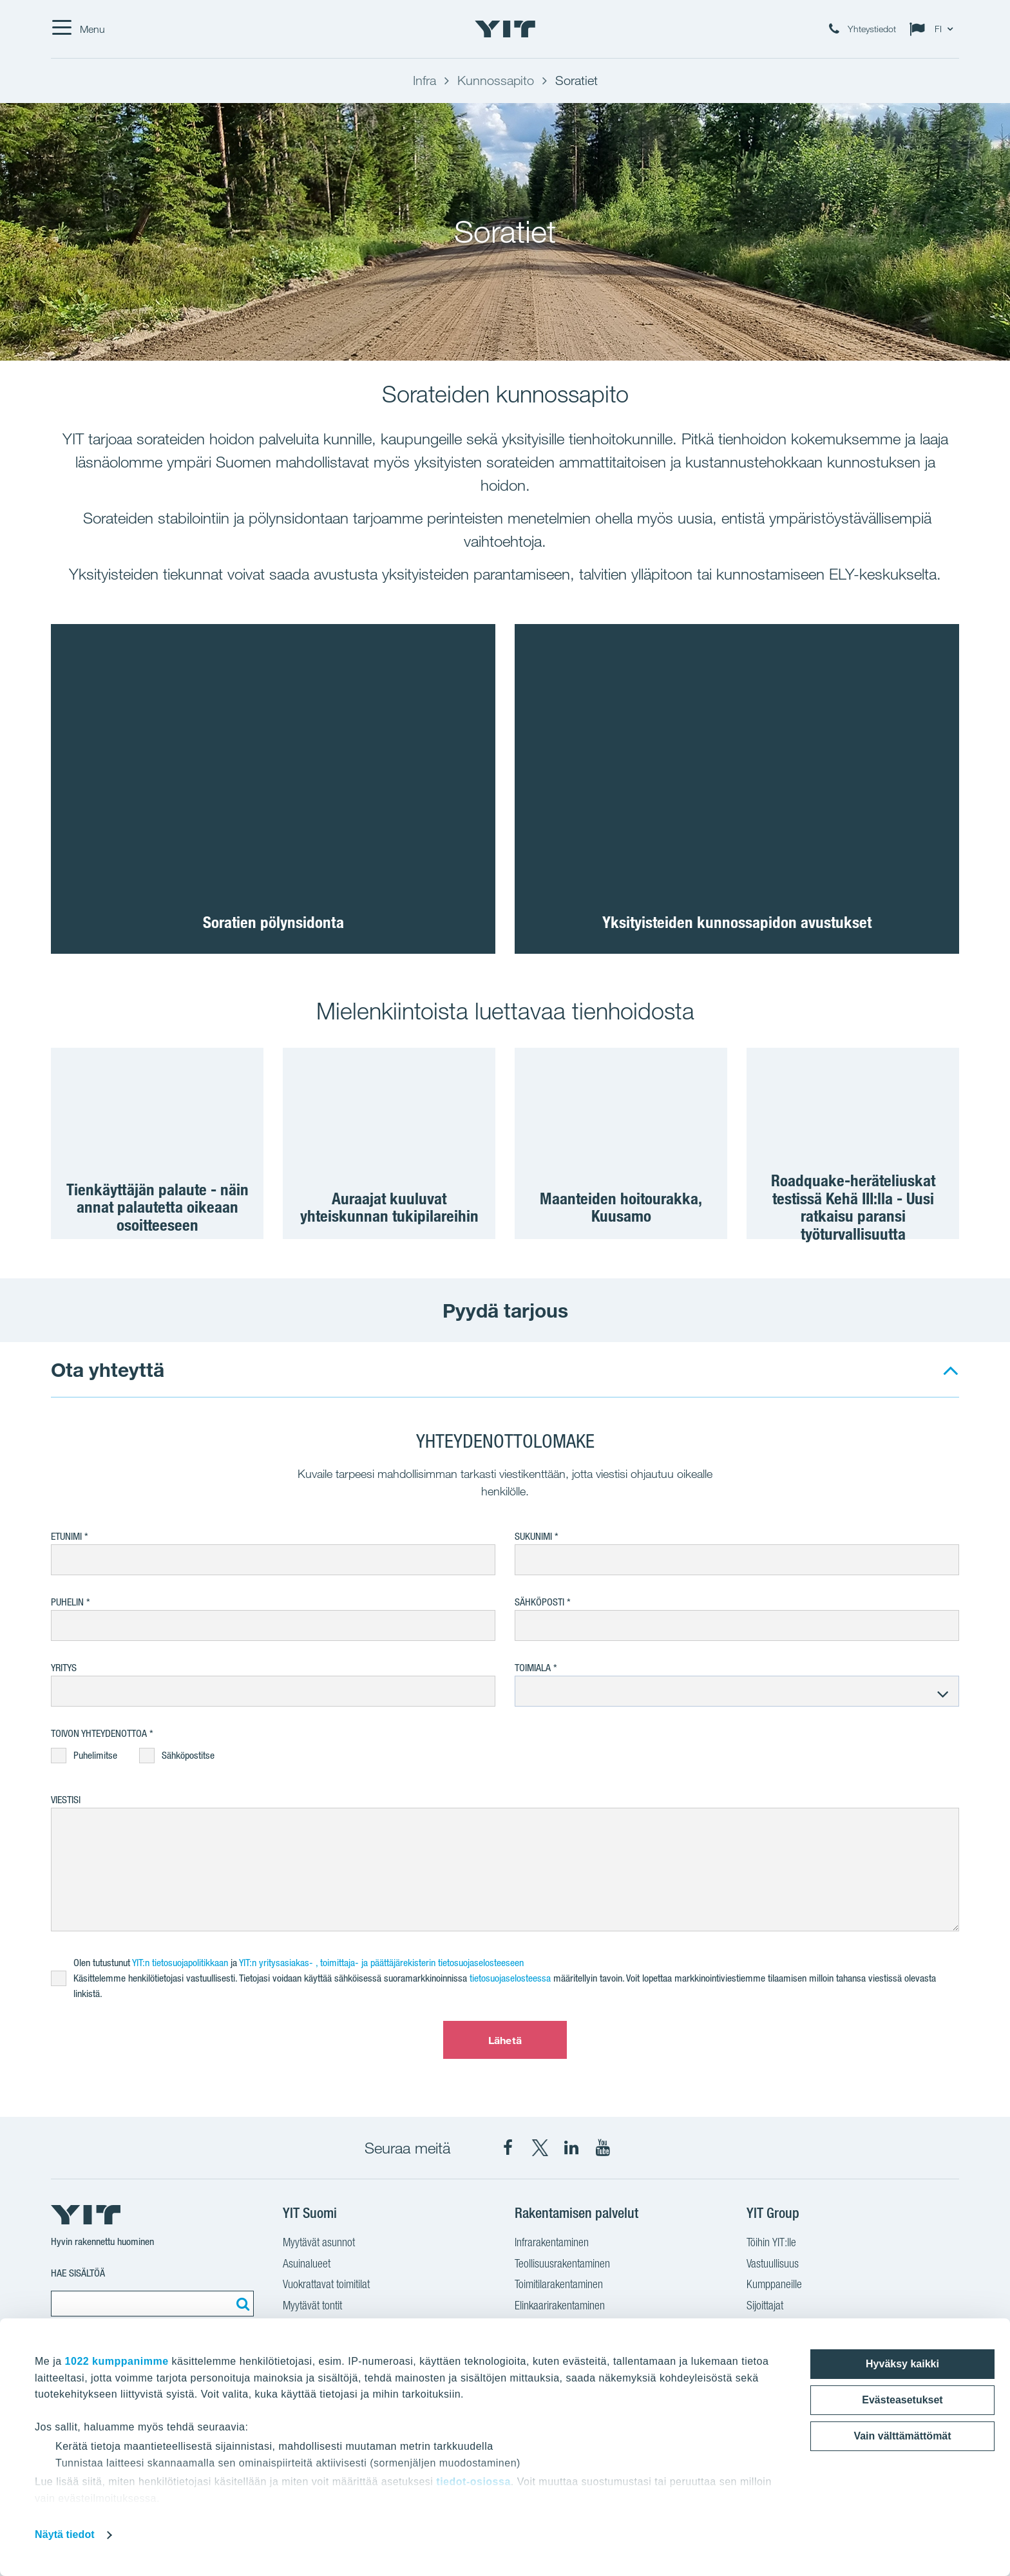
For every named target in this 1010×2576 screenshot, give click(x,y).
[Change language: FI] (934, 29)
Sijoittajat (765, 2307)
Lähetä (505, 2040)
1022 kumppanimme (117, 2361)
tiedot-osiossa (473, 2481)
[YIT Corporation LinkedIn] (571, 2147)
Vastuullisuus (773, 2265)
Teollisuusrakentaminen (562, 2265)
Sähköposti (539, 1602)
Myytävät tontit (312, 2307)
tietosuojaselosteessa (510, 1978)
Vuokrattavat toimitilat (326, 2285)
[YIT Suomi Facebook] (508, 2147)
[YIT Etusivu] (505, 29)
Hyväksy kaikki (902, 2363)
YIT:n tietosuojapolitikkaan (180, 1962)
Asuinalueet (306, 2265)
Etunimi (66, 1536)
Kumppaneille (774, 2285)
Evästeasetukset (902, 2399)
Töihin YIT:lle (771, 2243)
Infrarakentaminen (552, 2243)
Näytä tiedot (65, 2534)
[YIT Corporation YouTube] (603, 2147)
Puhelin (67, 1602)
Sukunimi (533, 1536)
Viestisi (66, 1800)
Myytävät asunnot (319, 2243)
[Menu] (78, 29)
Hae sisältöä (78, 2273)
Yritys (64, 1668)
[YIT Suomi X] (539, 2147)
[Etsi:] (241, 2303)
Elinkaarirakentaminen (560, 2307)
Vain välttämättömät (902, 2435)
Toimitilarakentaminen (559, 2285)
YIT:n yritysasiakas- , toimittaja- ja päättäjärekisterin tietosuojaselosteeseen (382, 1962)
